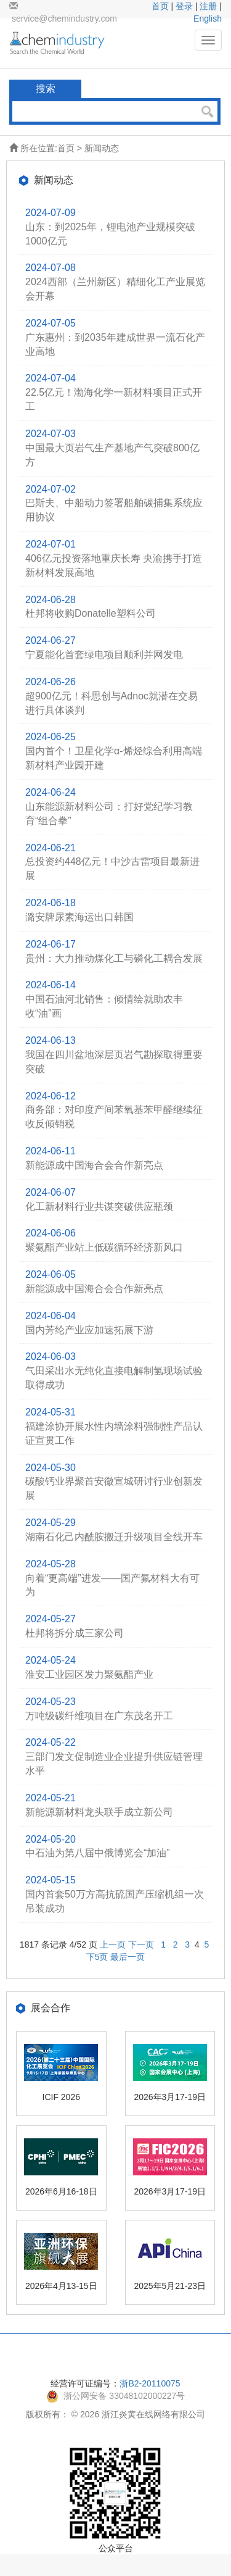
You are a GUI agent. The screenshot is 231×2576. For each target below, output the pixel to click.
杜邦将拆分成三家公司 (74, 1633)
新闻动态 (101, 148)
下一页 (141, 1944)
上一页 (113, 1944)
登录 (184, 6)
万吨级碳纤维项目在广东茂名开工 (99, 1716)
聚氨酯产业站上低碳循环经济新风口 (104, 1247)
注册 (208, 6)
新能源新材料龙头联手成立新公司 (99, 1812)
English (207, 18)
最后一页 (127, 1957)
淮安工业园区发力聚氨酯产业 (89, 1674)
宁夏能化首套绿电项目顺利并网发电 (104, 654)
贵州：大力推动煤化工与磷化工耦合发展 (114, 958)
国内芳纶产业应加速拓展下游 (89, 1330)
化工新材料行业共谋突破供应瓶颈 (99, 1206)
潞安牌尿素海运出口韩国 (79, 917)
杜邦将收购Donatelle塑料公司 (90, 613)
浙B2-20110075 (150, 2383)
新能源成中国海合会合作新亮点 (94, 1165)
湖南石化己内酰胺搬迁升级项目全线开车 (114, 1537)
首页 (160, 6)
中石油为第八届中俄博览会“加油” (97, 1853)
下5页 (97, 1957)
